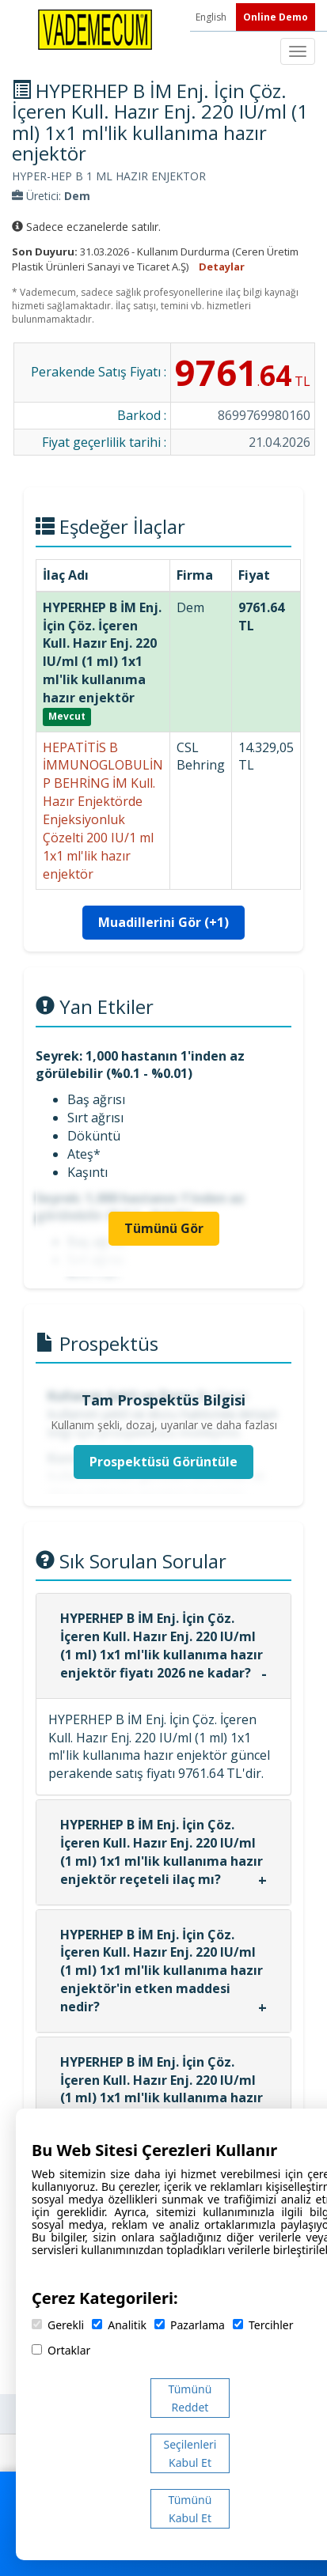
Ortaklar (61, 2350)
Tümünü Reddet (190, 2398)
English (212, 17)
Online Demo (275, 17)
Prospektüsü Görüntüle (163, 1461)
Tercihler (263, 2324)
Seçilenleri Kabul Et (190, 2453)
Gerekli (58, 2324)
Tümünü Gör (163, 1228)
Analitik (119, 2324)
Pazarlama (189, 2324)
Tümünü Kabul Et (190, 2508)
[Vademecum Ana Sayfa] (95, 28)
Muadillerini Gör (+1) (163, 922)
